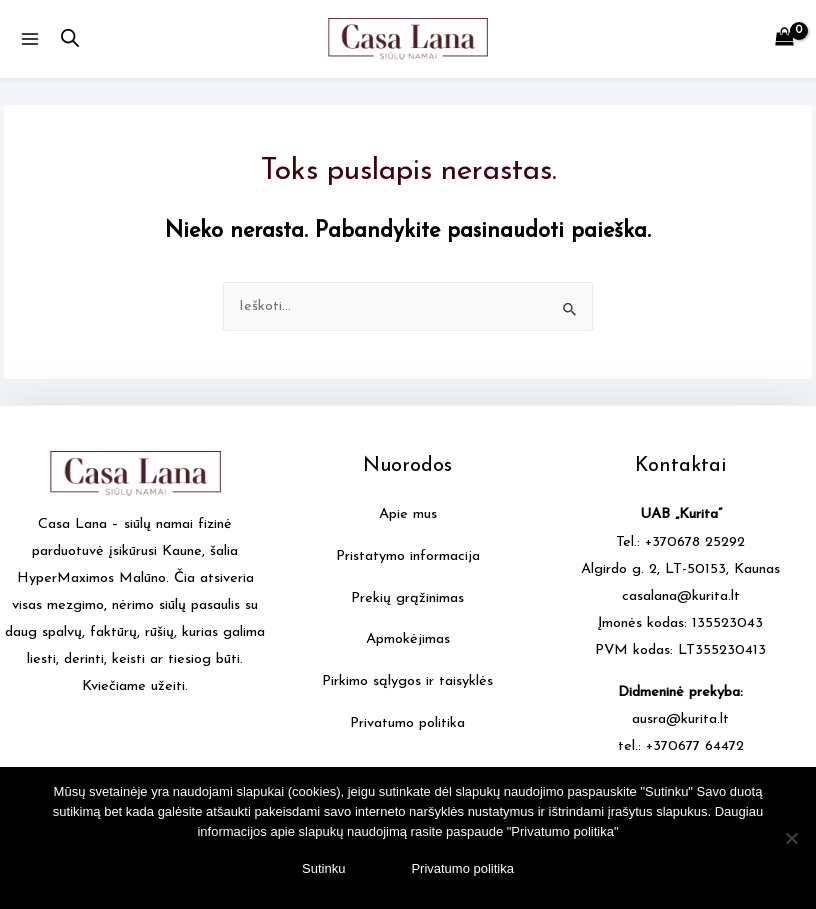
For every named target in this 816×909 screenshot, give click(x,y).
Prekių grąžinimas (407, 598)
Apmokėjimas (408, 639)
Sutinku (323, 868)
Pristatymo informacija (408, 556)
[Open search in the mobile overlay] (70, 39)
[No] (791, 838)
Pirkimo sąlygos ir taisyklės (407, 681)
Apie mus (408, 514)
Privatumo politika (407, 723)
